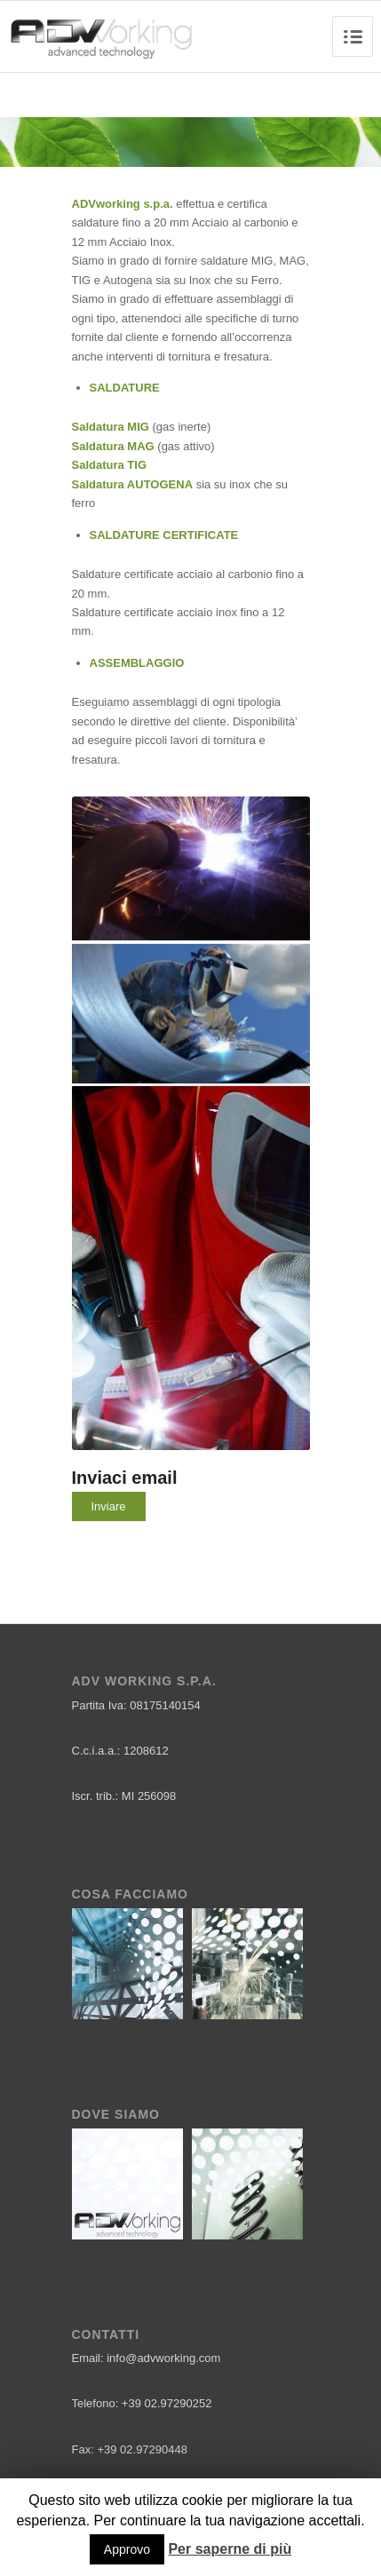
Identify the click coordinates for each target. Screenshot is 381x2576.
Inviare (108, 1506)
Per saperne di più (229, 2548)
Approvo (127, 2549)
